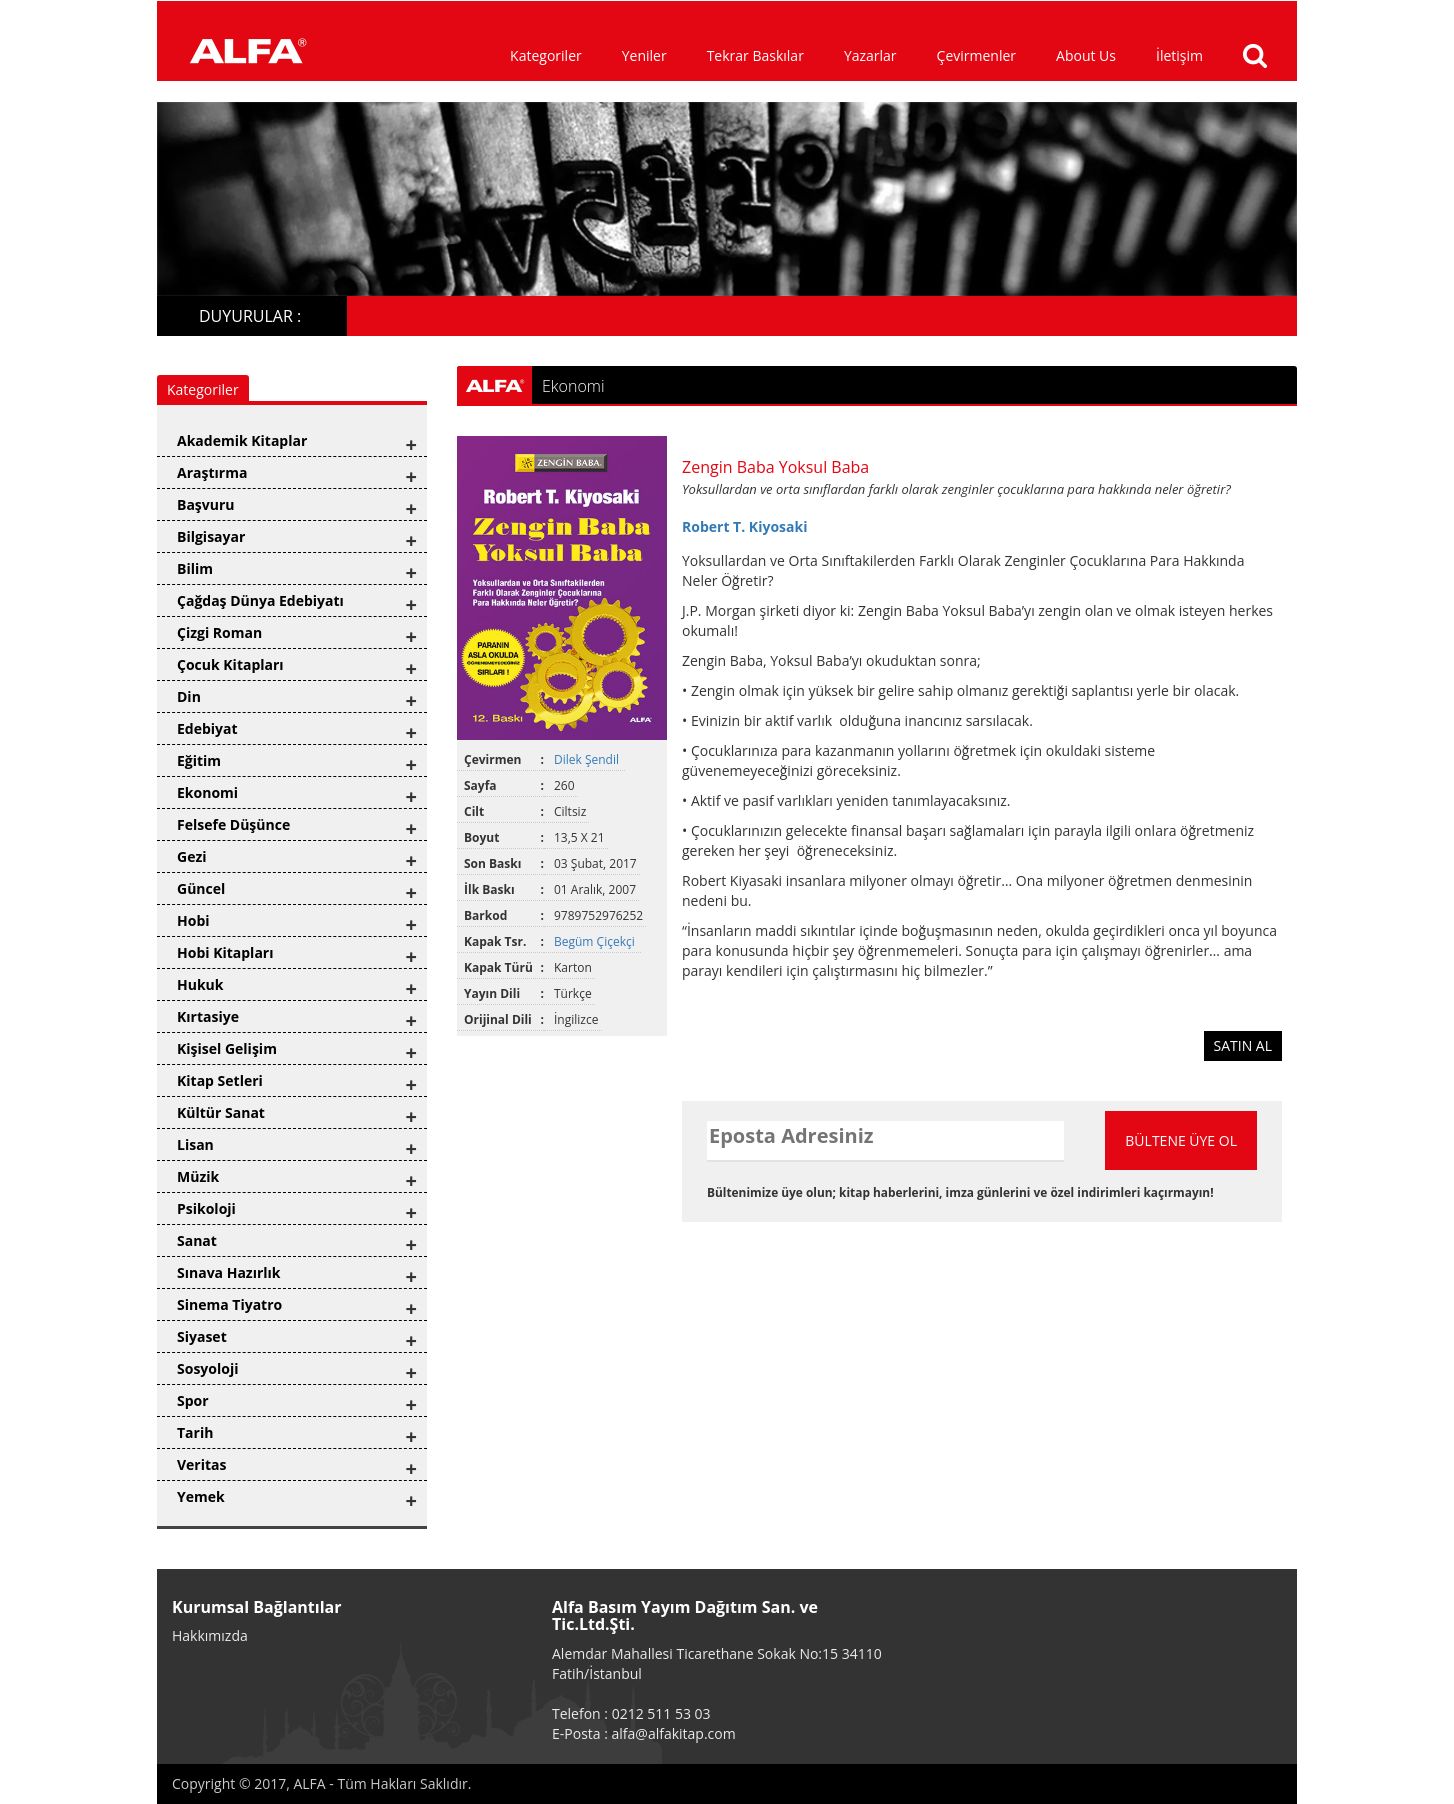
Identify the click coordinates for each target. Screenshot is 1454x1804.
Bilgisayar (211, 536)
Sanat (197, 1240)
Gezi (192, 856)
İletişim (1179, 55)
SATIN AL (1243, 1045)
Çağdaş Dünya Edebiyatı (260, 600)
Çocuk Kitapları (230, 664)
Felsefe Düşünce (233, 824)
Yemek (201, 1496)
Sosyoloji (207, 1368)
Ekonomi (207, 792)
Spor (193, 1400)
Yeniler (644, 55)
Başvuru (206, 504)
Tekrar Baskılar (755, 55)
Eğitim (199, 760)
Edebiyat (207, 728)
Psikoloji (206, 1208)
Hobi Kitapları (225, 952)
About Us (1086, 55)
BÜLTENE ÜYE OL (1181, 1140)
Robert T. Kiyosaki (744, 526)
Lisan (195, 1144)
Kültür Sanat (221, 1112)
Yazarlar (870, 55)
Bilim (195, 568)
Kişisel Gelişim (227, 1048)
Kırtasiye (208, 1016)
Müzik (198, 1176)
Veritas (202, 1464)
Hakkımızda (210, 1635)
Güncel (201, 888)
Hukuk (200, 984)
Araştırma (212, 472)
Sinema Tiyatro (229, 1304)
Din (189, 696)
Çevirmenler (976, 55)
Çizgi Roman (219, 632)
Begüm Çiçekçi (596, 941)
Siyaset (202, 1336)
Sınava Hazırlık (229, 1272)
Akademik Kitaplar (242, 440)
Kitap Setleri (220, 1080)
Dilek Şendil (588, 759)
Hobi (193, 920)
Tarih (195, 1432)
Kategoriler (546, 55)
